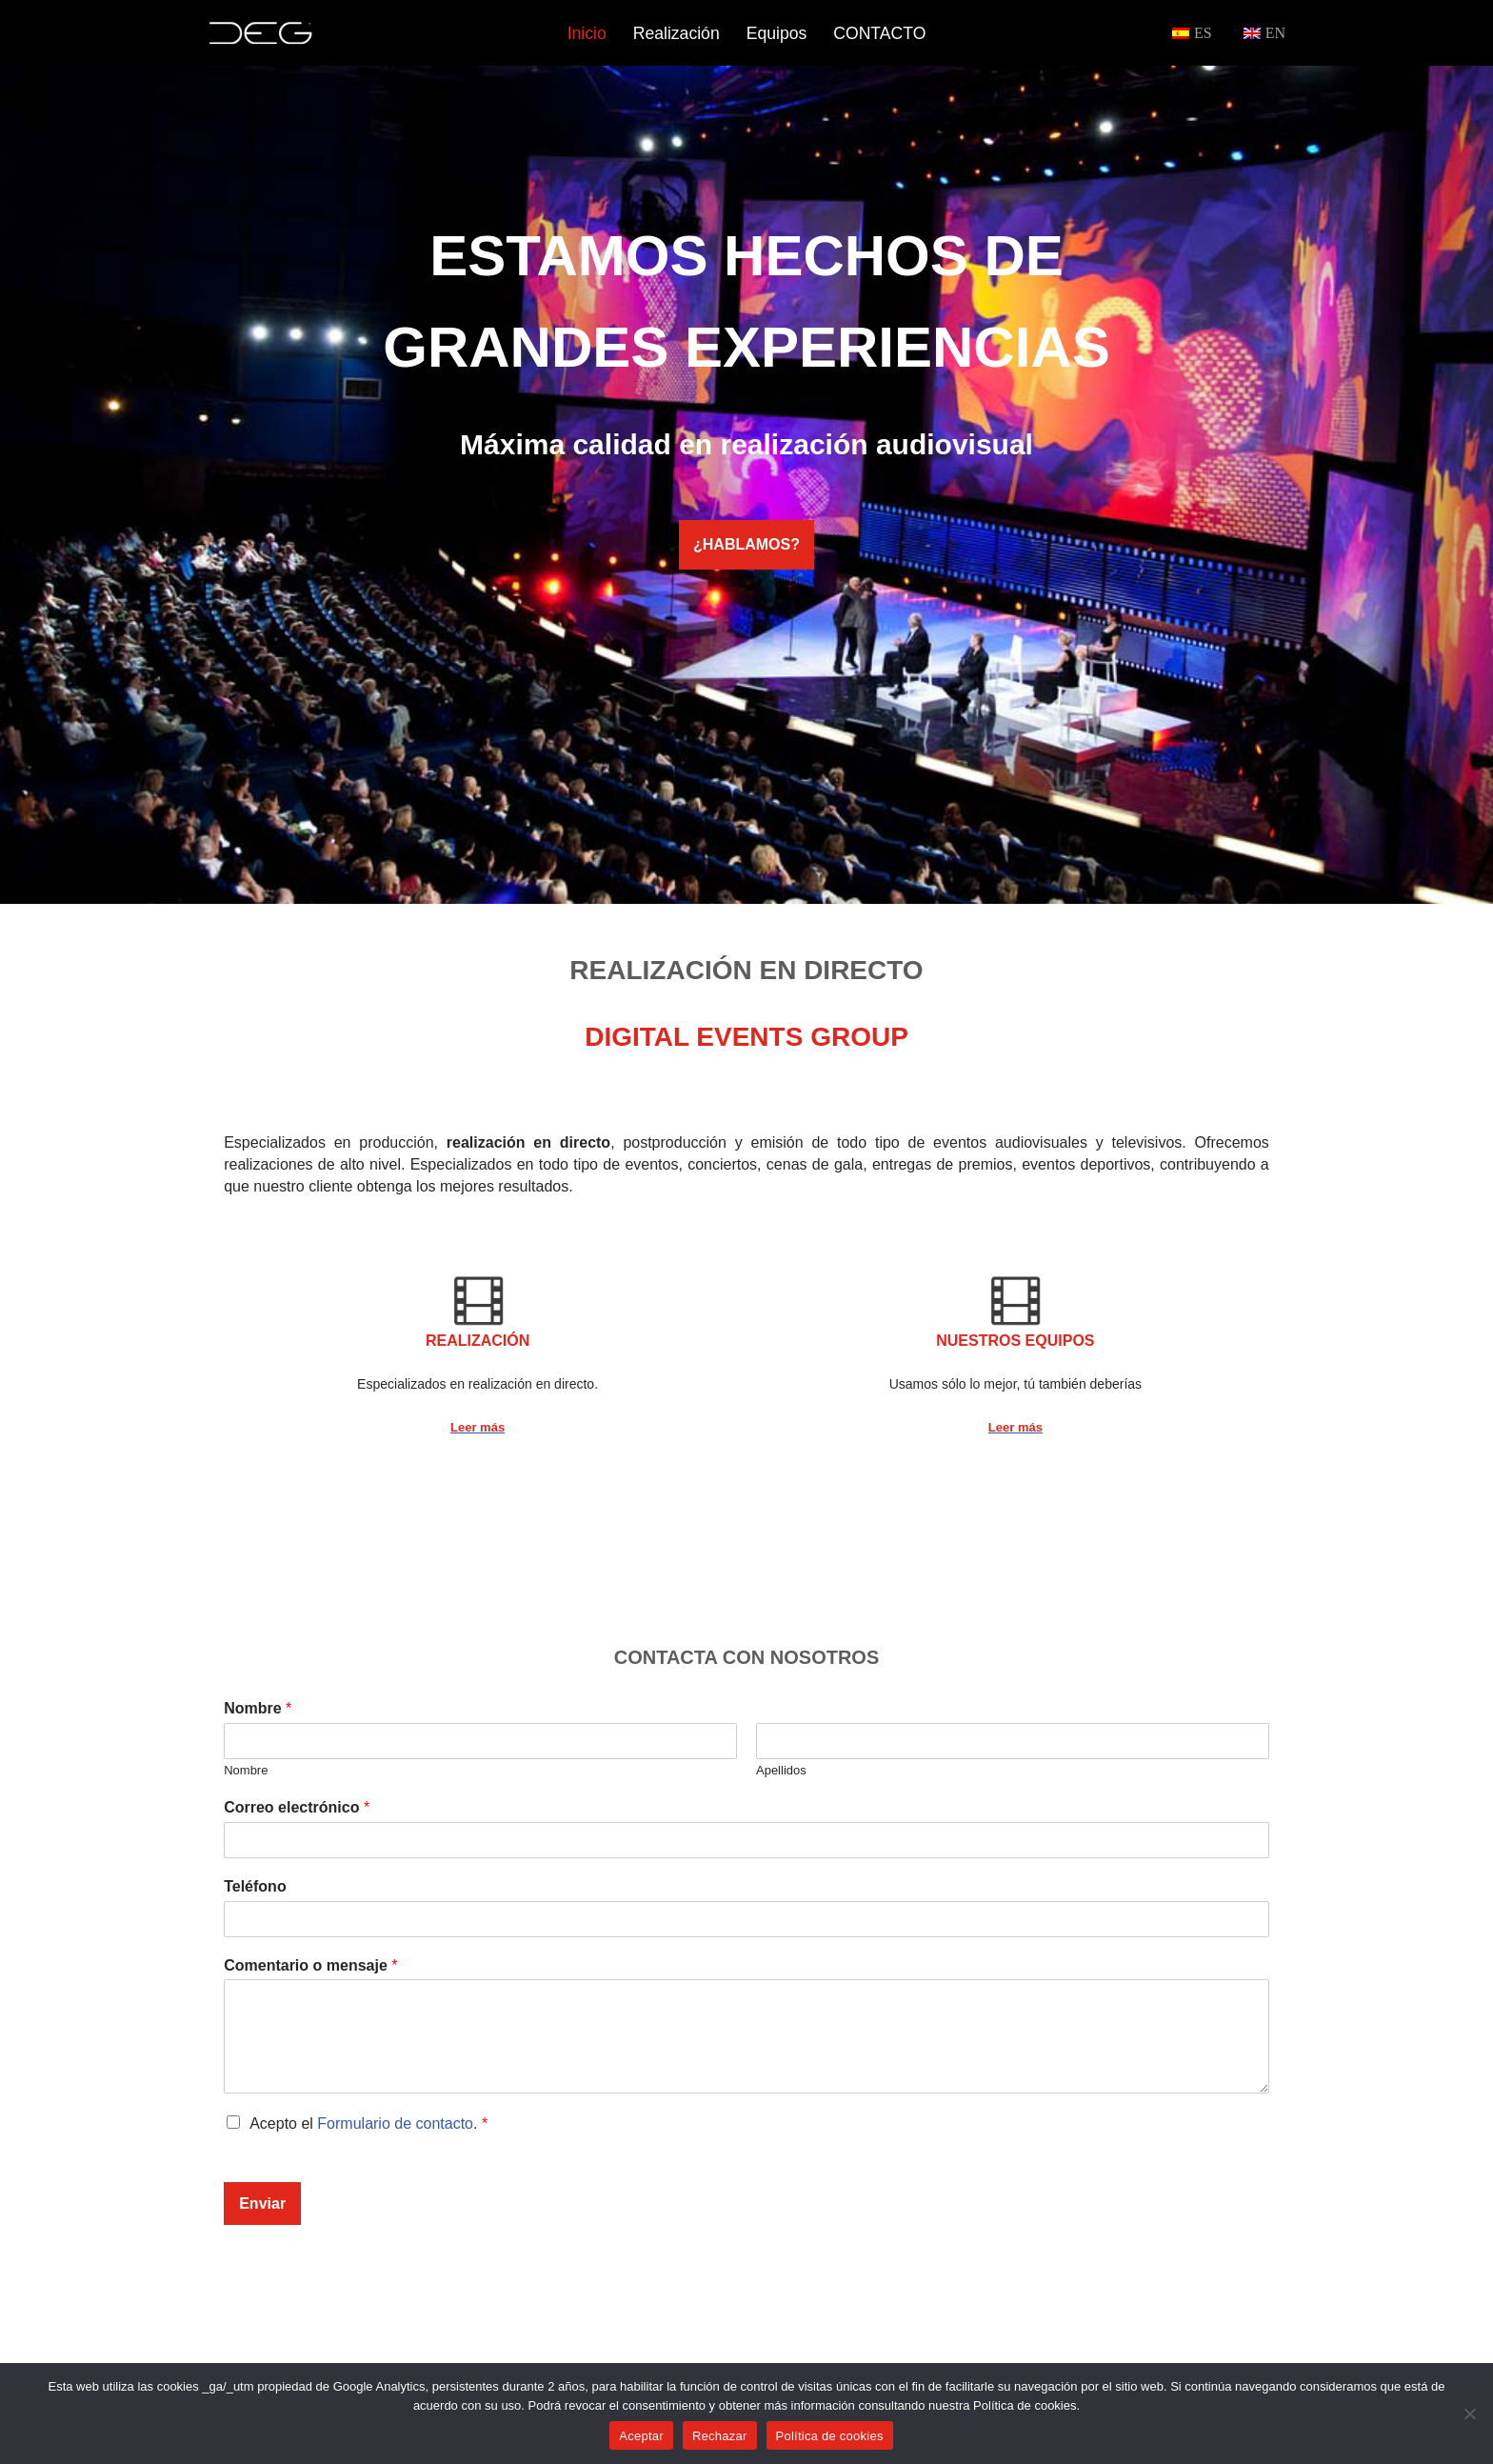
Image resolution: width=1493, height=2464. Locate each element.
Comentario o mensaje (310, 1965)
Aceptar (641, 2436)
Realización (676, 33)
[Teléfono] (746, 1919)
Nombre (257, 1708)
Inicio (587, 33)
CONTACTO (879, 33)
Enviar (262, 2203)
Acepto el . (368, 2123)
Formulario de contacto (395, 2123)
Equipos (776, 33)
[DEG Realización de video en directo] (261, 33)
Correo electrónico (296, 1807)
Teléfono (255, 1886)
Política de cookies (830, 2436)
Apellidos (781, 1770)
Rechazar (719, 2436)
